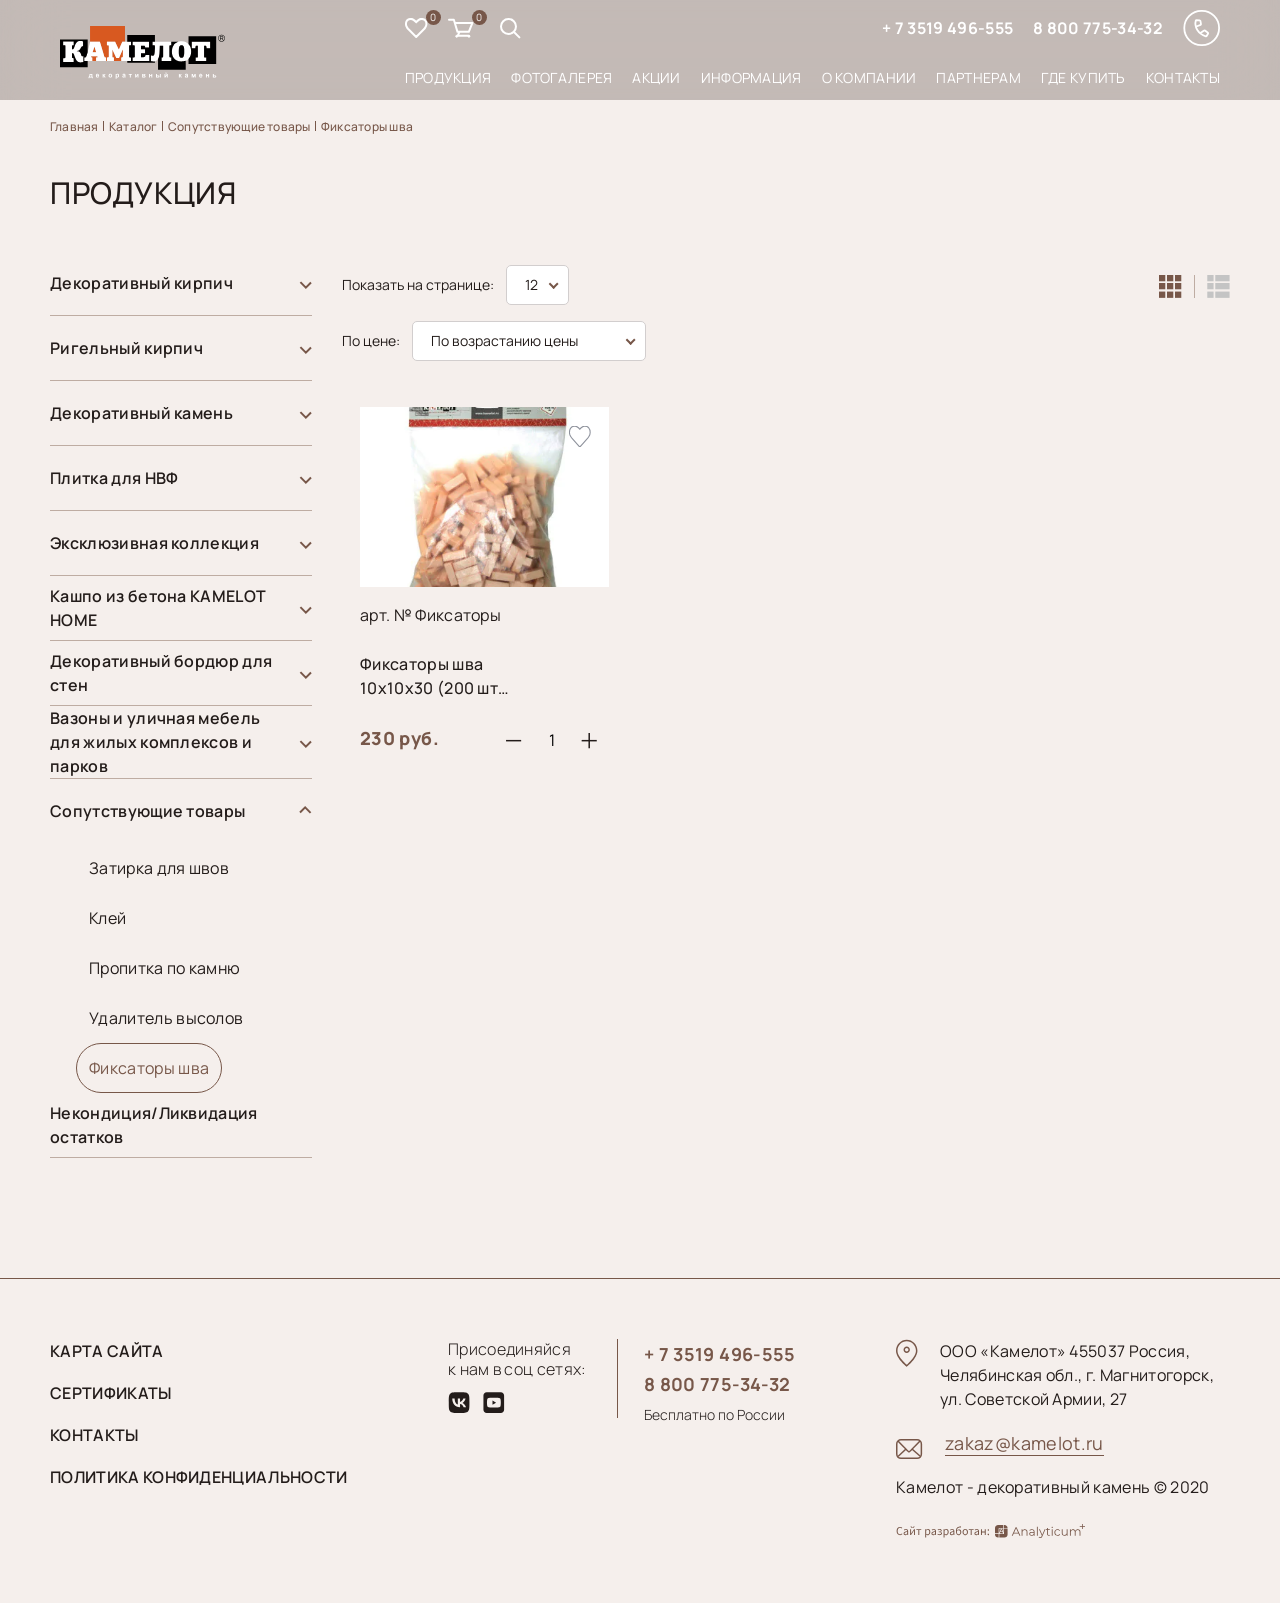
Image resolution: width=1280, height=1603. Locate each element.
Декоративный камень (141, 413)
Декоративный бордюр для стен (161, 673)
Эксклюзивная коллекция (154, 543)
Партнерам (978, 77)
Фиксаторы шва (367, 126)
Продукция (448, 77)
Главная (74, 126)
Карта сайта (107, 1351)
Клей (107, 918)
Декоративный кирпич (141, 283)
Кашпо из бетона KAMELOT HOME (158, 608)
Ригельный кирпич (126, 348)
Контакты (1183, 77)
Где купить (1083, 77)
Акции (656, 77)
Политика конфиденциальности (199, 1477)
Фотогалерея (561, 77)
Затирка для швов (159, 868)
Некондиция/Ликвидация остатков (154, 1125)
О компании (869, 77)
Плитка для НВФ (114, 478)
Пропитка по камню (164, 968)
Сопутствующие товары (239, 126)
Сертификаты (111, 1393)
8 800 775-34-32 (1098, 28)
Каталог (133, 126)
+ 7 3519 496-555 (947, 28)
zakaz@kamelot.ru (1024, 1443)
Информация (751, 77)
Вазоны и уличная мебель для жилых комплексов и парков (155, 742)
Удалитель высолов (166, 1018)
